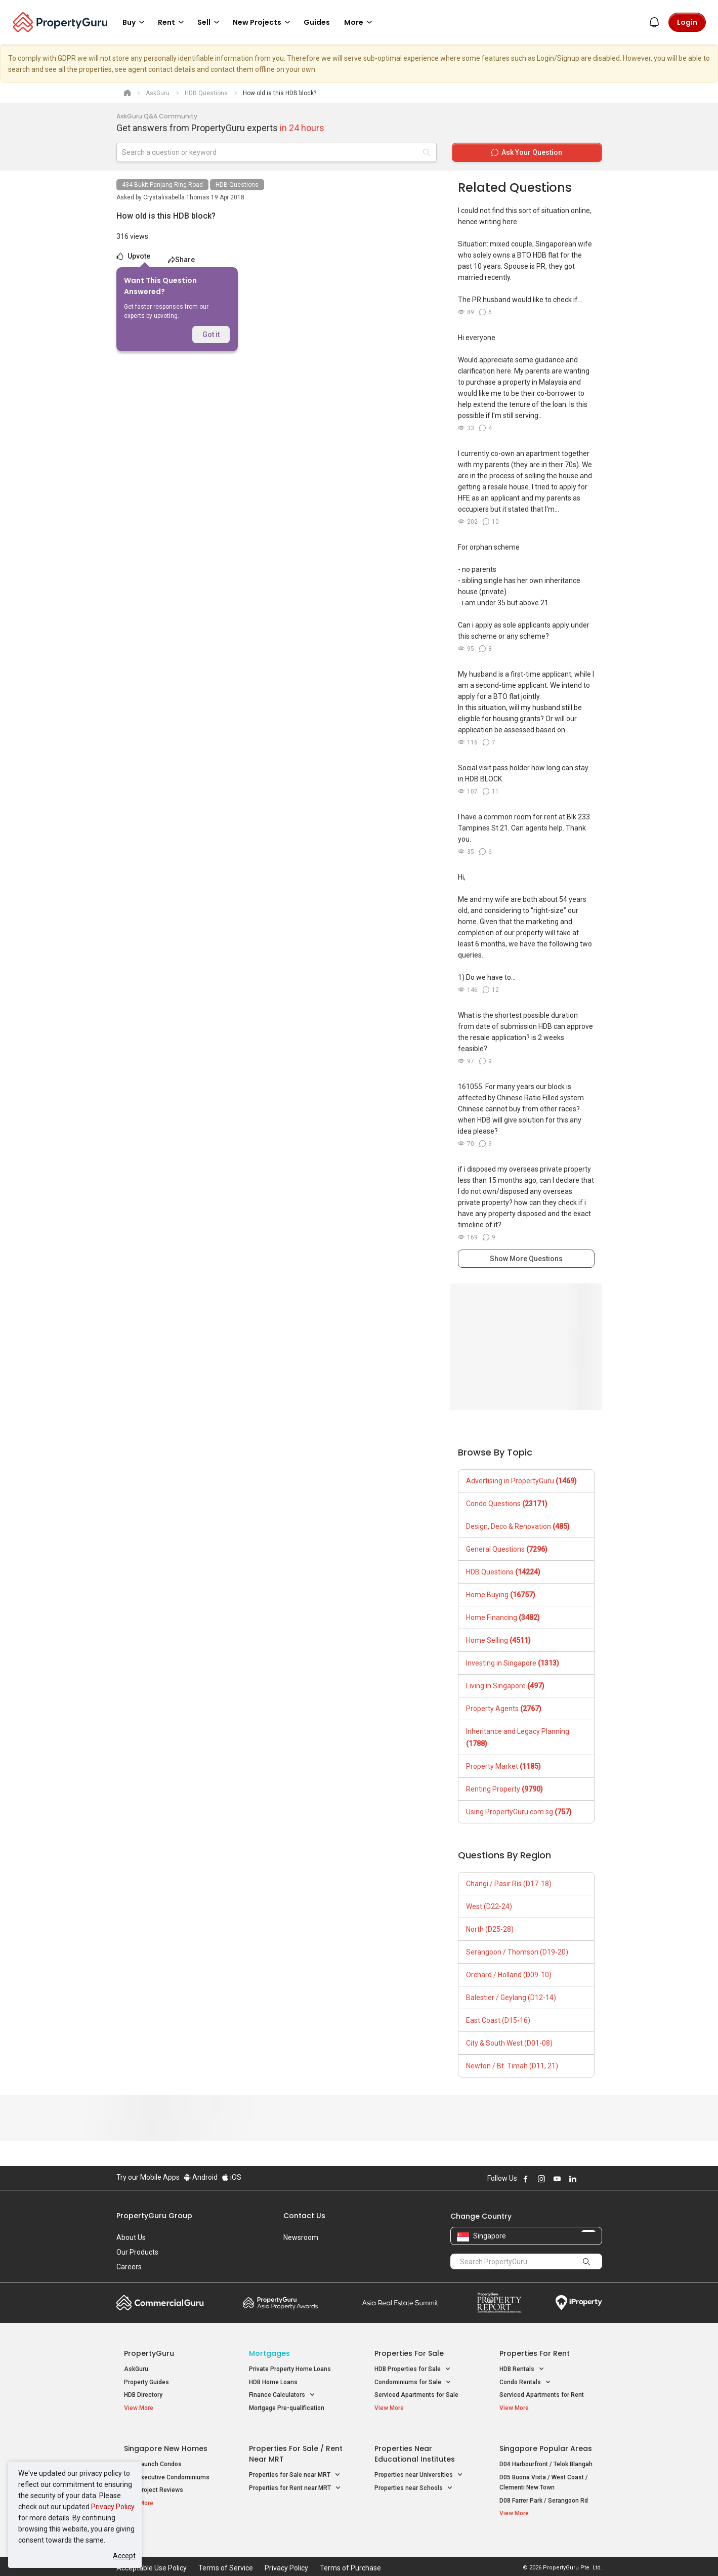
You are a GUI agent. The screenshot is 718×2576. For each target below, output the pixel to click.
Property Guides (146, 2382)
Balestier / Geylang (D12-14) (511, 1997)
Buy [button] (135, 22)
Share (181, 260)
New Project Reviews (153, 2482)
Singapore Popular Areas (545, 2441)
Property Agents (503, 1709)
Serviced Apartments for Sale (416, 2394)
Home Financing (503, 1617)
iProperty (579, 2302)
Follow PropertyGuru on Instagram (541, 2179)
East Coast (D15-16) (498, 2020)
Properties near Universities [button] (418, 2468)
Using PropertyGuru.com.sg (519, 1812)
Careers (129, 2267)
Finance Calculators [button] (282, 2395)
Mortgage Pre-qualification (286, 2408)
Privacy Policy (113, 2507)
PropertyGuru (149, 2353)
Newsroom (300, 2237)
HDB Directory (143, 2394)
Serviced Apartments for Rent (541, 2394)
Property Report (499, 2303)
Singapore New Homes (165, 2441)
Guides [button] (317, 22)
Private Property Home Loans (290, 2369)
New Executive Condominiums (166, 2469)
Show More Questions (526, 1259)
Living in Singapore (505, 1686)
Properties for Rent (534, 2353)
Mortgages (269, 2353)
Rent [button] (172, 22)
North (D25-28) (490, 1929)
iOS (231, 2177)
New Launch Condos (153, 2457)
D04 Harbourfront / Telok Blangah (546, 2457)
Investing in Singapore (512, 1663)
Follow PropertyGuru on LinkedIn (573, 2179)
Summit (400, 2303)
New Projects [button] (263, 22)
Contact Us (304, 2216)
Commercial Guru (160, 2302)
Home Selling (498, 1640)
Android (201, 2177)
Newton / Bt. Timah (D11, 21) (512, 2066)
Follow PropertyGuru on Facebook (526, 2179)
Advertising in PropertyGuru (521, 1481)
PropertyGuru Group (154, 2216)
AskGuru (136, 2369)
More (359, 22)
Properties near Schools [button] (413, 2480)
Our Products (137, 2252)
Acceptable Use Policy (151, 2553)
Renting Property (504, 1789)
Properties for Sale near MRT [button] (295, 2468)
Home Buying (500, 1595)
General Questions (506, 1549)
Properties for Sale (409, 2353)
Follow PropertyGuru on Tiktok (598, 2179)
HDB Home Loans (273, 2382)
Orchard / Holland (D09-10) (509, 1975)
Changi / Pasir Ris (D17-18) (509, 1884)
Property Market (503, 1766)
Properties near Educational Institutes (414, 2446)
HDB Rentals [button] (521, 2369)
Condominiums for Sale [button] (412, 2382)
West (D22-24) (489, 1906)
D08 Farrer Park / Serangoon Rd (543, 2493)
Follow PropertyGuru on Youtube (557, 2179)
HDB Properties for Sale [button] (412, 2369)
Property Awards (280, 2303)
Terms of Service (225, 2553)
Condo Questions (506, 1504)
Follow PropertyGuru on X (586, 2179)
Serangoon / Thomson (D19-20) (517, 1952)
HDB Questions (237, 184)
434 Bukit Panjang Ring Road (162, 184)
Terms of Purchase (350, 2553)
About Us (131, 2237)
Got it (211, 334)
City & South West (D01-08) (509, 2043)
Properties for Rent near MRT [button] (295, 2480)
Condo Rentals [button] (525, 2382)
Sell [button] (210, 22)
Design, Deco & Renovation (518, 1526)
